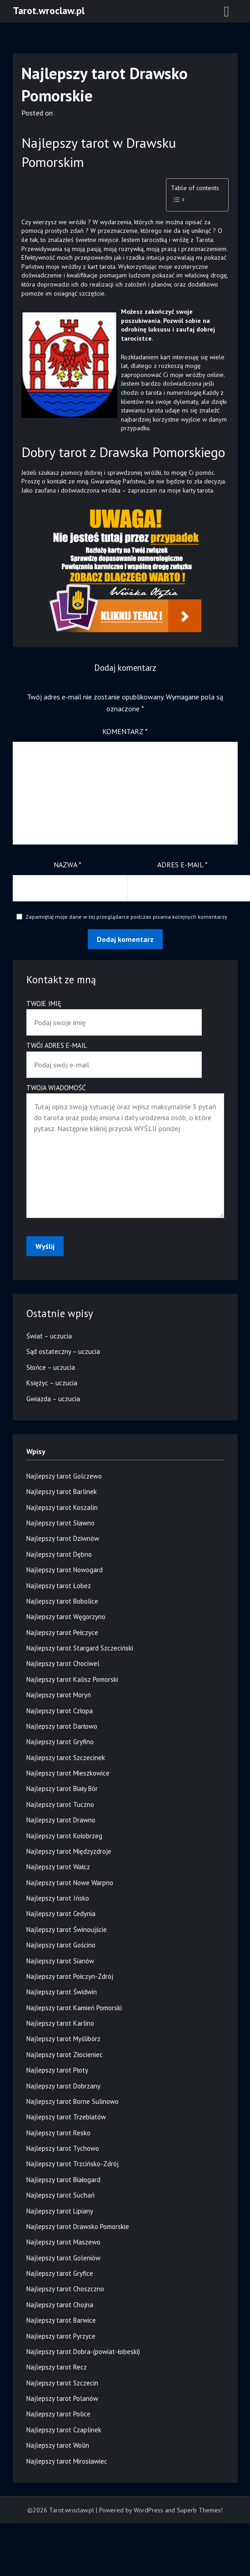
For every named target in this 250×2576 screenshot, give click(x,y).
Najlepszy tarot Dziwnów (62, 1538)
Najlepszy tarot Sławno (60, 1523)
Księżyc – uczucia (51, 1383)
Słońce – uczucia (50, 1367)
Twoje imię (114, 1013)
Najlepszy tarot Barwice (61, 2320)
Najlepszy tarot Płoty (57, 2070)
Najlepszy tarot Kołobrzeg (64, 1835)
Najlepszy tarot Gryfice (59, 2273)
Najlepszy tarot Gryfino (60, 1741)
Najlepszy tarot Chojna (59, 2304)
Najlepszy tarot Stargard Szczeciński (79, 1648)
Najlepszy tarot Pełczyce (62, 1632)
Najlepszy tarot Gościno (60, 1945)
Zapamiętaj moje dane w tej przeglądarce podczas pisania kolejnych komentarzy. (126, 916)
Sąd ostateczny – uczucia (63, 1351)
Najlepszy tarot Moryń (58, 1694)
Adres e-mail (182, 864)
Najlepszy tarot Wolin (57, 2445)
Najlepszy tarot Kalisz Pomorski (72, 1679)
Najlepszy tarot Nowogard (64, 1569)
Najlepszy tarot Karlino (60, 2023)
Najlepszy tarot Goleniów (63, 2258)
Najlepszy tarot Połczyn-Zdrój (69, 1976)
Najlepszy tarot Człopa (59, 1710)
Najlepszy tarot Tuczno (60, 1804)
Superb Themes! (200, 2510)
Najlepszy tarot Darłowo (61, 1726)
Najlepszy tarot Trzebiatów (66, 2117)
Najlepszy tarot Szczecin (62, 2383)
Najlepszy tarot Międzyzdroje (68, 1851)
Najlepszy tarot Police (58, 2414)
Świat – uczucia (49, 1336)
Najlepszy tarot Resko (58, 2132)
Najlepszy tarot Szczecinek (65, 1757)
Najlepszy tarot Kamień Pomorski (74, 2007)
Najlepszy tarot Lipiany (59, 2211)
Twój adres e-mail (114, 1055)
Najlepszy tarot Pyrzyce (60, 2336)
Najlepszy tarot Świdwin (61, 1991)
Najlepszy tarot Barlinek (61, 1491)
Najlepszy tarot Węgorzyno (65, 1616)
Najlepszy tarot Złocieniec (64, 2054)
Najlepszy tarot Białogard (63, 2179)
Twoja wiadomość (125, 1151)
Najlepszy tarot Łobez (58, 1585)
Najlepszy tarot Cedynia (60, 1913)
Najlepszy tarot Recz (56, 2367)
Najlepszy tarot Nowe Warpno (69, 1882)
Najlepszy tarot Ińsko (57, 1898)
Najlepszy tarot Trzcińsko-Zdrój (72, 2163)
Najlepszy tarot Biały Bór (62, 1788)
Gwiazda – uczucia (53, 1398)
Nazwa (67, 864)
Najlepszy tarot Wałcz (58, 1866)
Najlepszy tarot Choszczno (65, 2288)
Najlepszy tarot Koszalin (62, 1507)
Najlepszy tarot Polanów (62, 2398)
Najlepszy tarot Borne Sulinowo (72, 2101)
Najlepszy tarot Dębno (59, 1554)
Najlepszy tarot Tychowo (62, 2148)
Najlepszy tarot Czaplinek (63, 2429)
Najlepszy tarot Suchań (60, 2195)
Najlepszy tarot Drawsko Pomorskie (77, 2226)
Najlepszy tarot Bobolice (62, 1601)
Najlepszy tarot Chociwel (63, 1663)
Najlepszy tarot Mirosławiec (66, 2461)
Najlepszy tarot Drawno (60, 1820)
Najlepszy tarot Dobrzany (63, 2086)
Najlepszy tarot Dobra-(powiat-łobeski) (83, 2351)
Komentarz (125, 731)
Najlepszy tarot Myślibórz (63, 2038)
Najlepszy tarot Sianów (60, 1961)
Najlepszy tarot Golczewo (64, 1476)
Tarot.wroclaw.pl (49, 10)
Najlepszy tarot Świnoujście (66, 1929)
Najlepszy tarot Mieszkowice (68, 1773)
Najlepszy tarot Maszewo (63, 2242)
